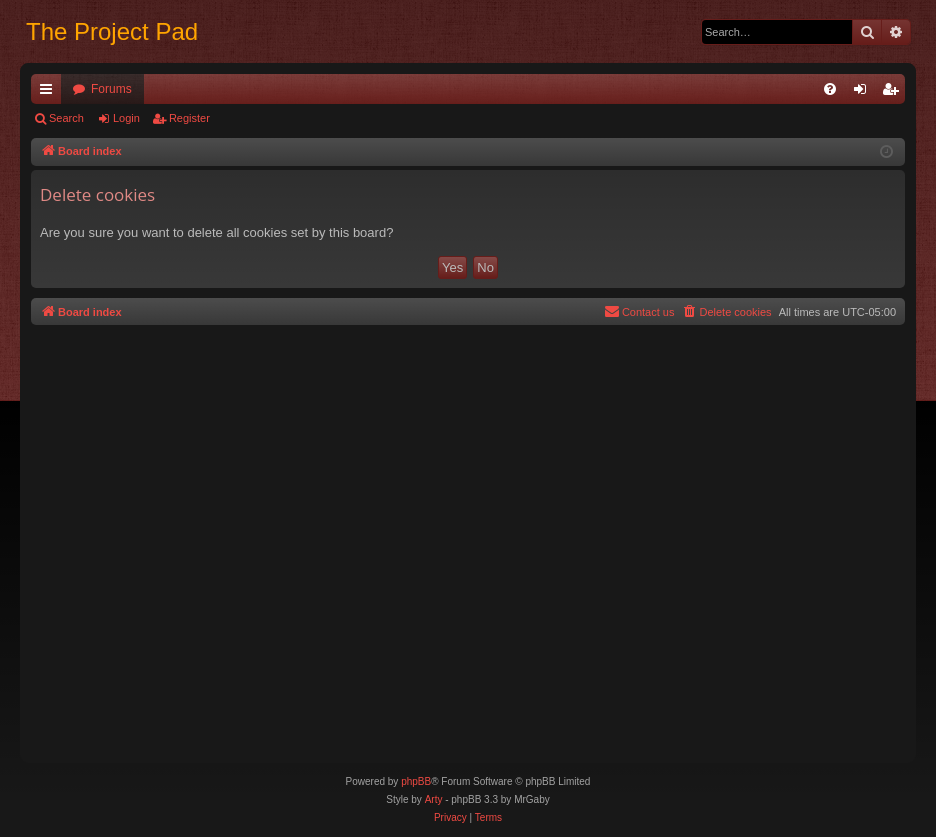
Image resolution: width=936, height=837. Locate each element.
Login (126, 118)
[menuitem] (830, 89)
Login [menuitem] (864, 93)
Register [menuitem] (894, 93)
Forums (111, 89)
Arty (434, 799)
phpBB (416, 781)
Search (66, 118)
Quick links (50, 93)
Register (189, 118)
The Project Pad (112, 31)
